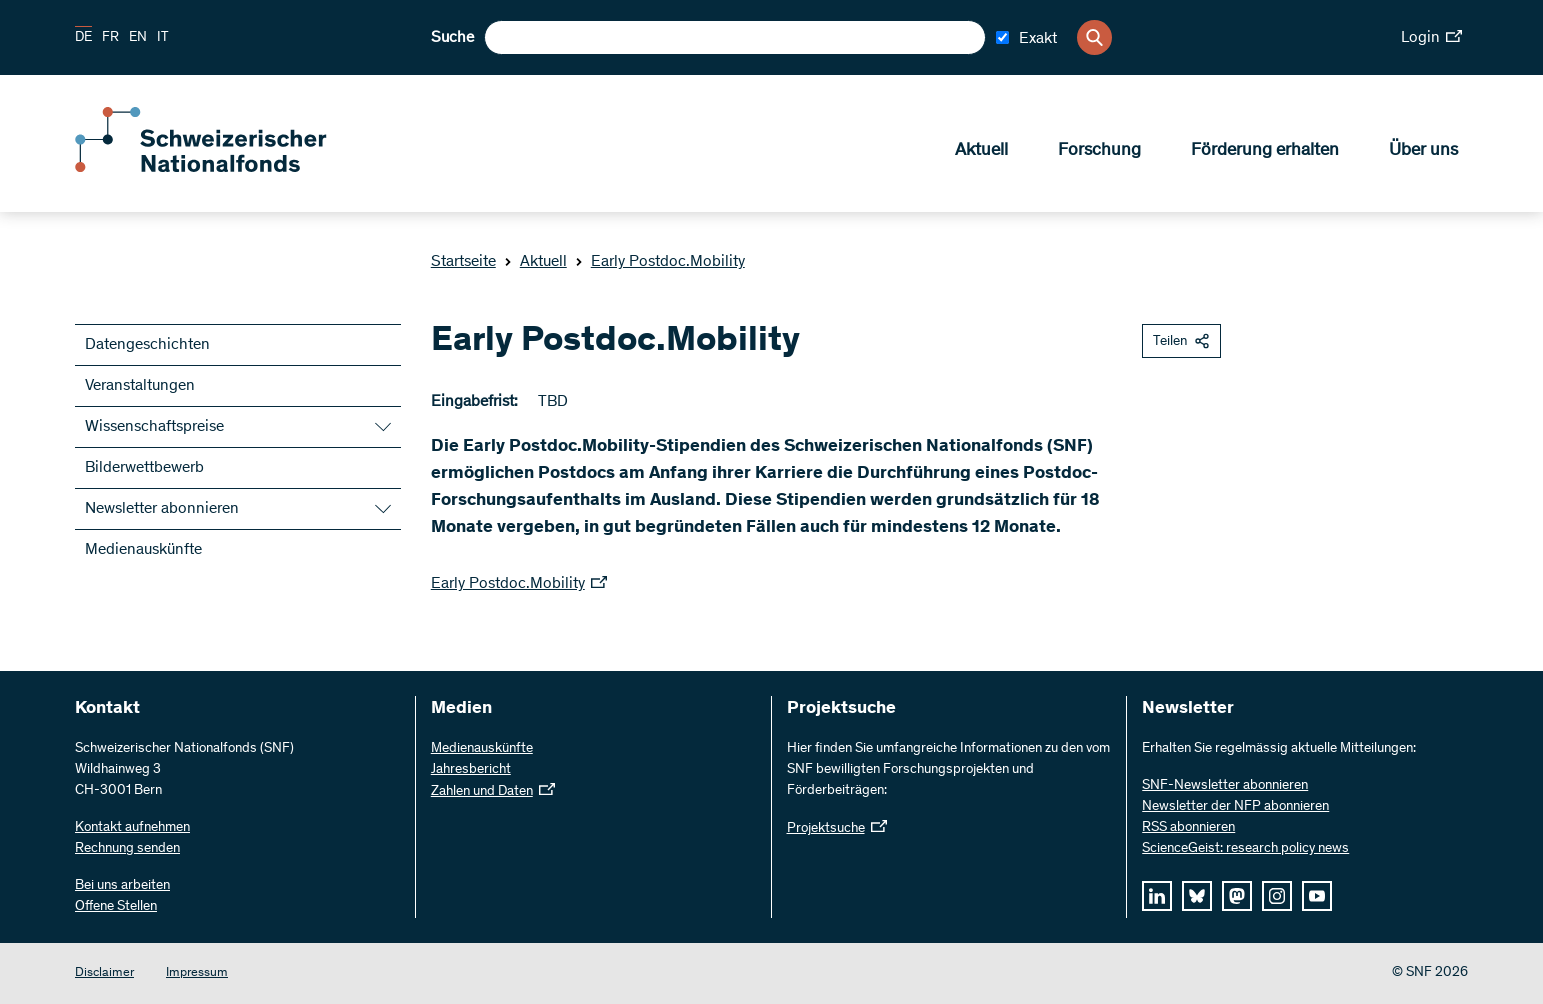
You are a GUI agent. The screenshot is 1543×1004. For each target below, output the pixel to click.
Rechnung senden (127, 849)
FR (110, 38)
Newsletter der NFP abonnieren (1235, 807)
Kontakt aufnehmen (132, 828)
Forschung (1099, 151)
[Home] (220, 168)
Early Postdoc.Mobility (660, 262)
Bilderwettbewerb (144, 468)
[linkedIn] (1157, 896)
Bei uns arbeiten (122, 886)
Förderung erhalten (1265, 151)
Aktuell (981, 151)
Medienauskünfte (143, 550)
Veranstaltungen (140, 386)
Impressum (197, 973)
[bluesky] (1197, 896)
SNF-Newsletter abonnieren (1225, 786)
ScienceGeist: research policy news (1245, 849)
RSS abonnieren (1188, 828)
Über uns (1423, 151)
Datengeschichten (147, 345)
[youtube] (1317, 896)
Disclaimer (104, 973)
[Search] (1094, 37)
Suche (452, 38)
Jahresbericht (471, 770)
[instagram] (1277, 896)
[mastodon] (1237, 896)
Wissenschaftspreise (154, 427)
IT (163, 38)
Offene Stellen (116, 907)
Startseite (463, 262)
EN (138, 38)
